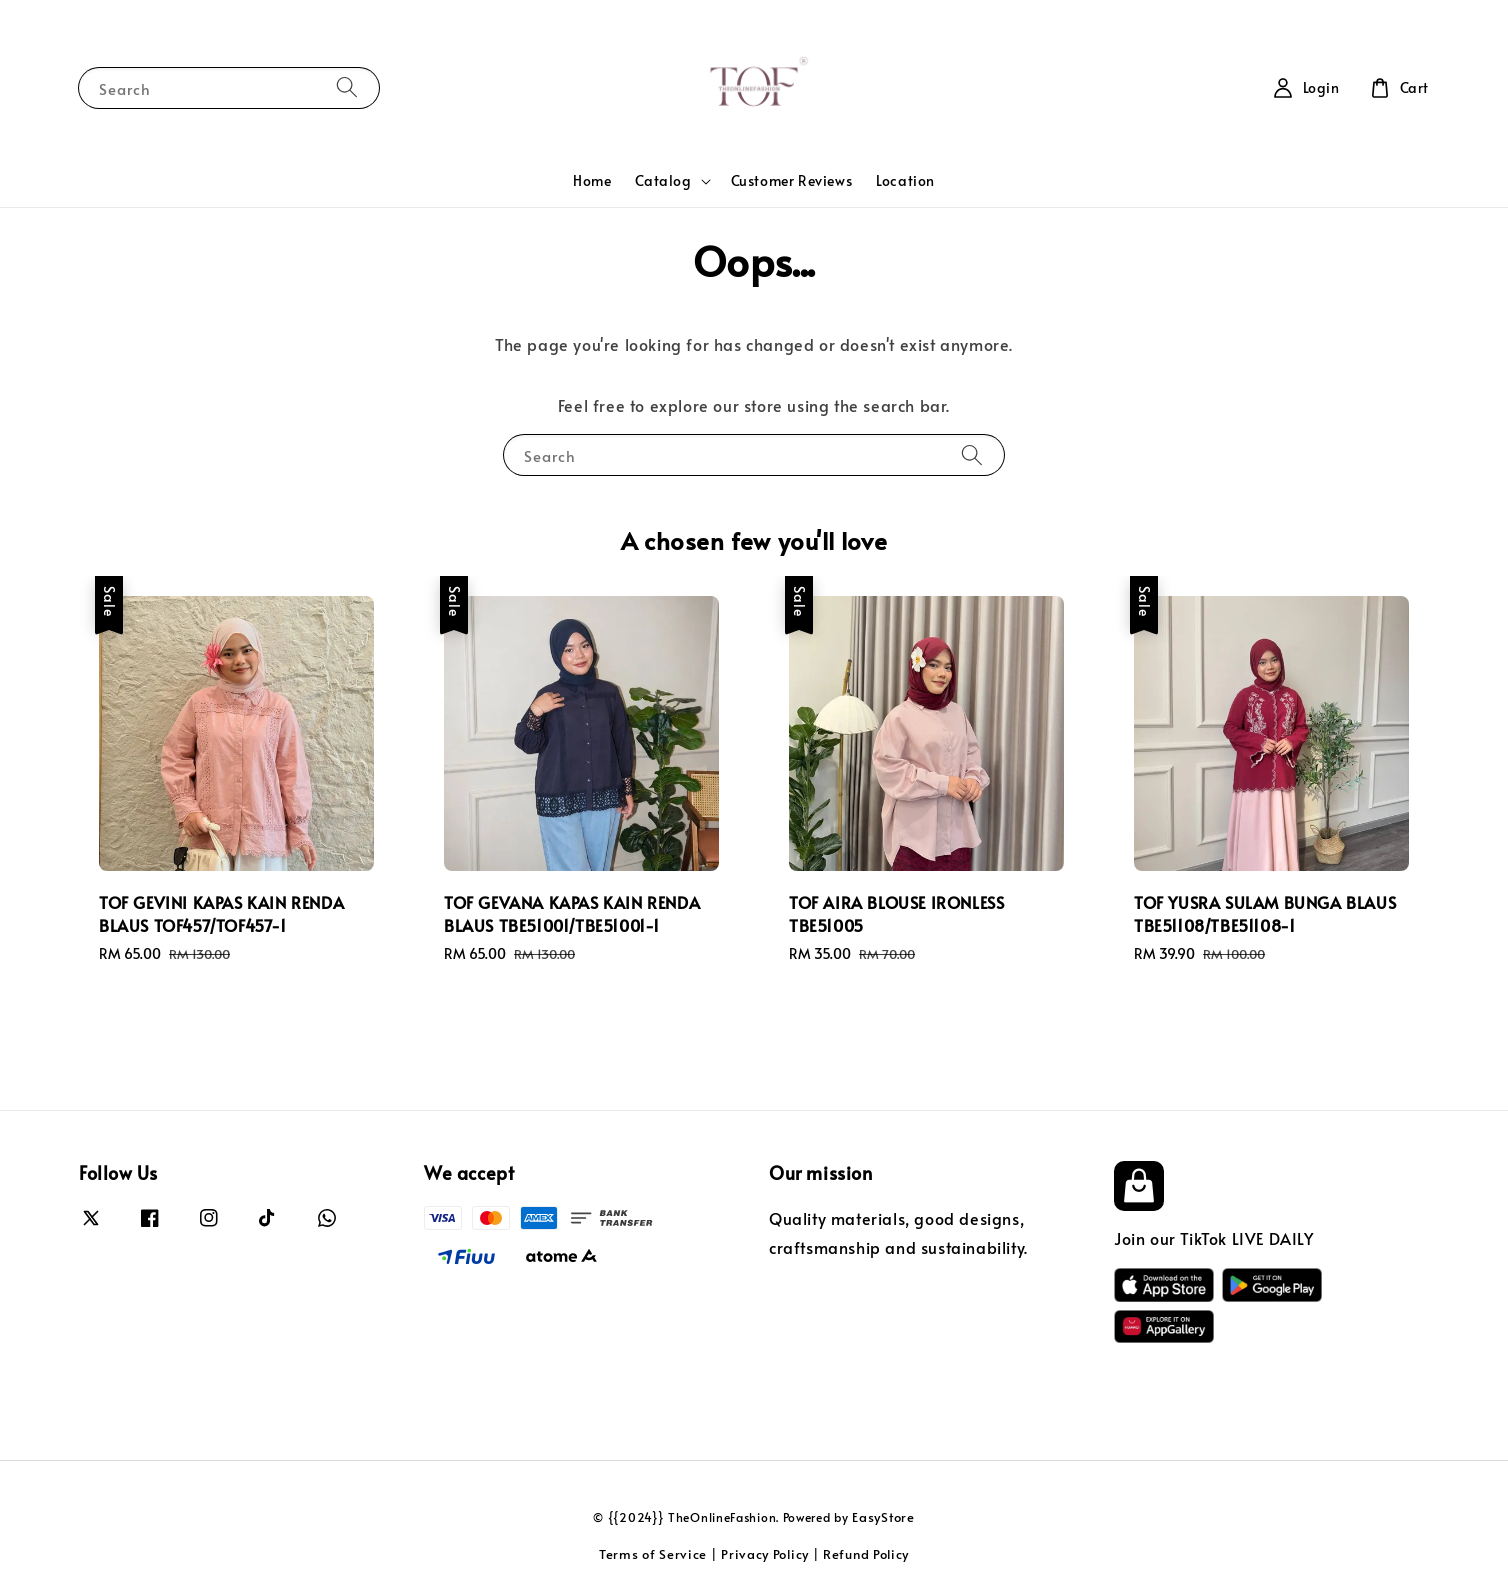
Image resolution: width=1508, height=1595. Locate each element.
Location (905, 180)
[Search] (347, 87)
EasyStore (883, 1517)
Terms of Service (653, 1554)
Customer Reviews (792, 180)
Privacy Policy (765, 1554)
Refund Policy (866, 1554)
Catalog (663, 181)
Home (592, 180)
